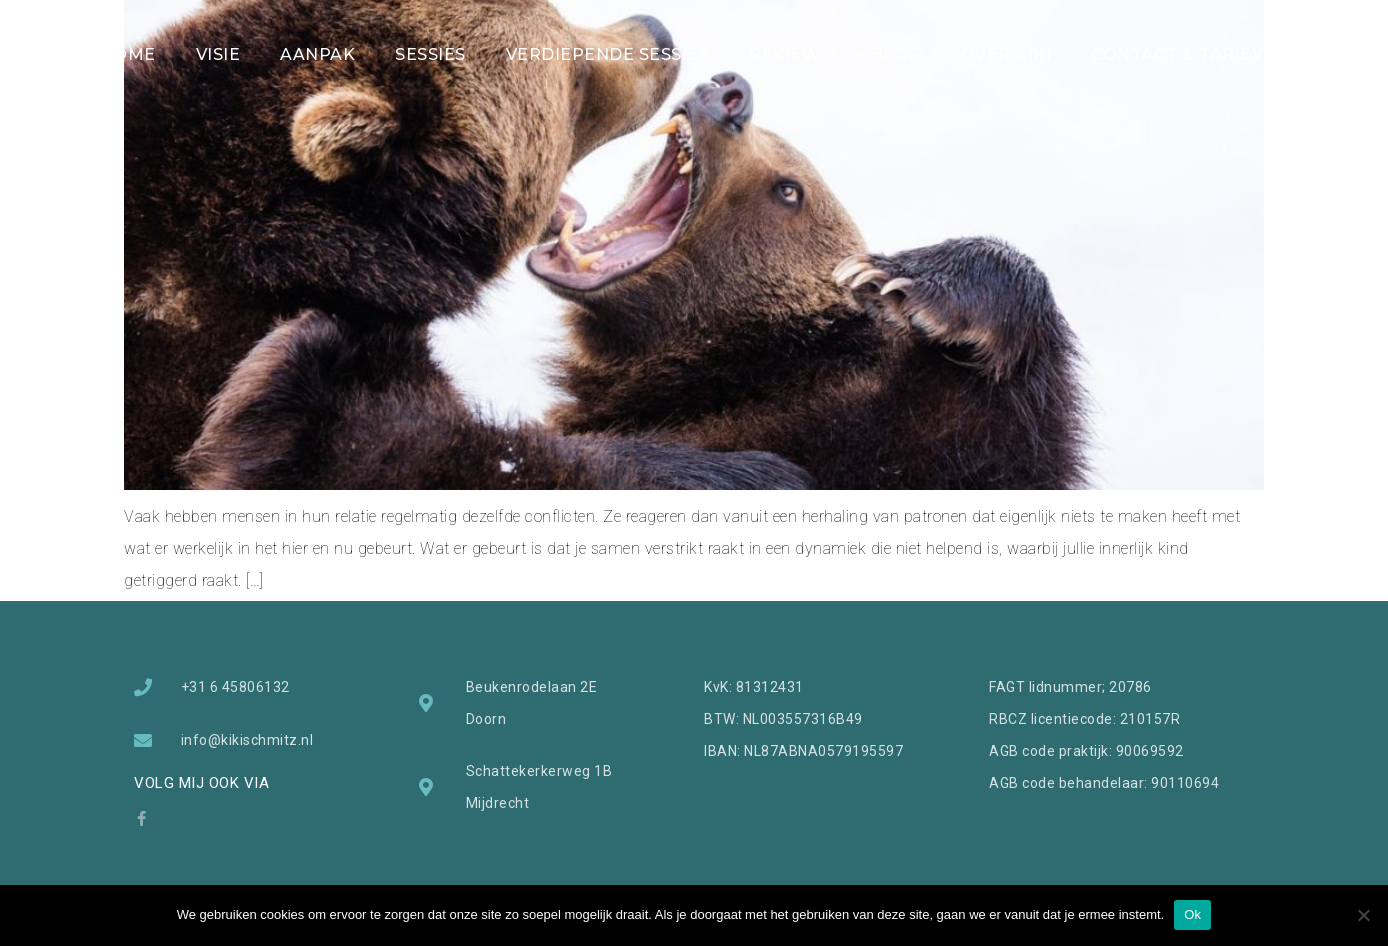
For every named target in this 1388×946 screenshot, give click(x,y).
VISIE (218, 54)
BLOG (896, 54)
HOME (128, 54)
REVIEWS (790, 54)
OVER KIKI (1006, 54)
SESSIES (430, 54)
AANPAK (317, 54)
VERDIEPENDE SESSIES (608, 54)
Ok (1192, 914)
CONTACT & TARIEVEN (1189, 54)
